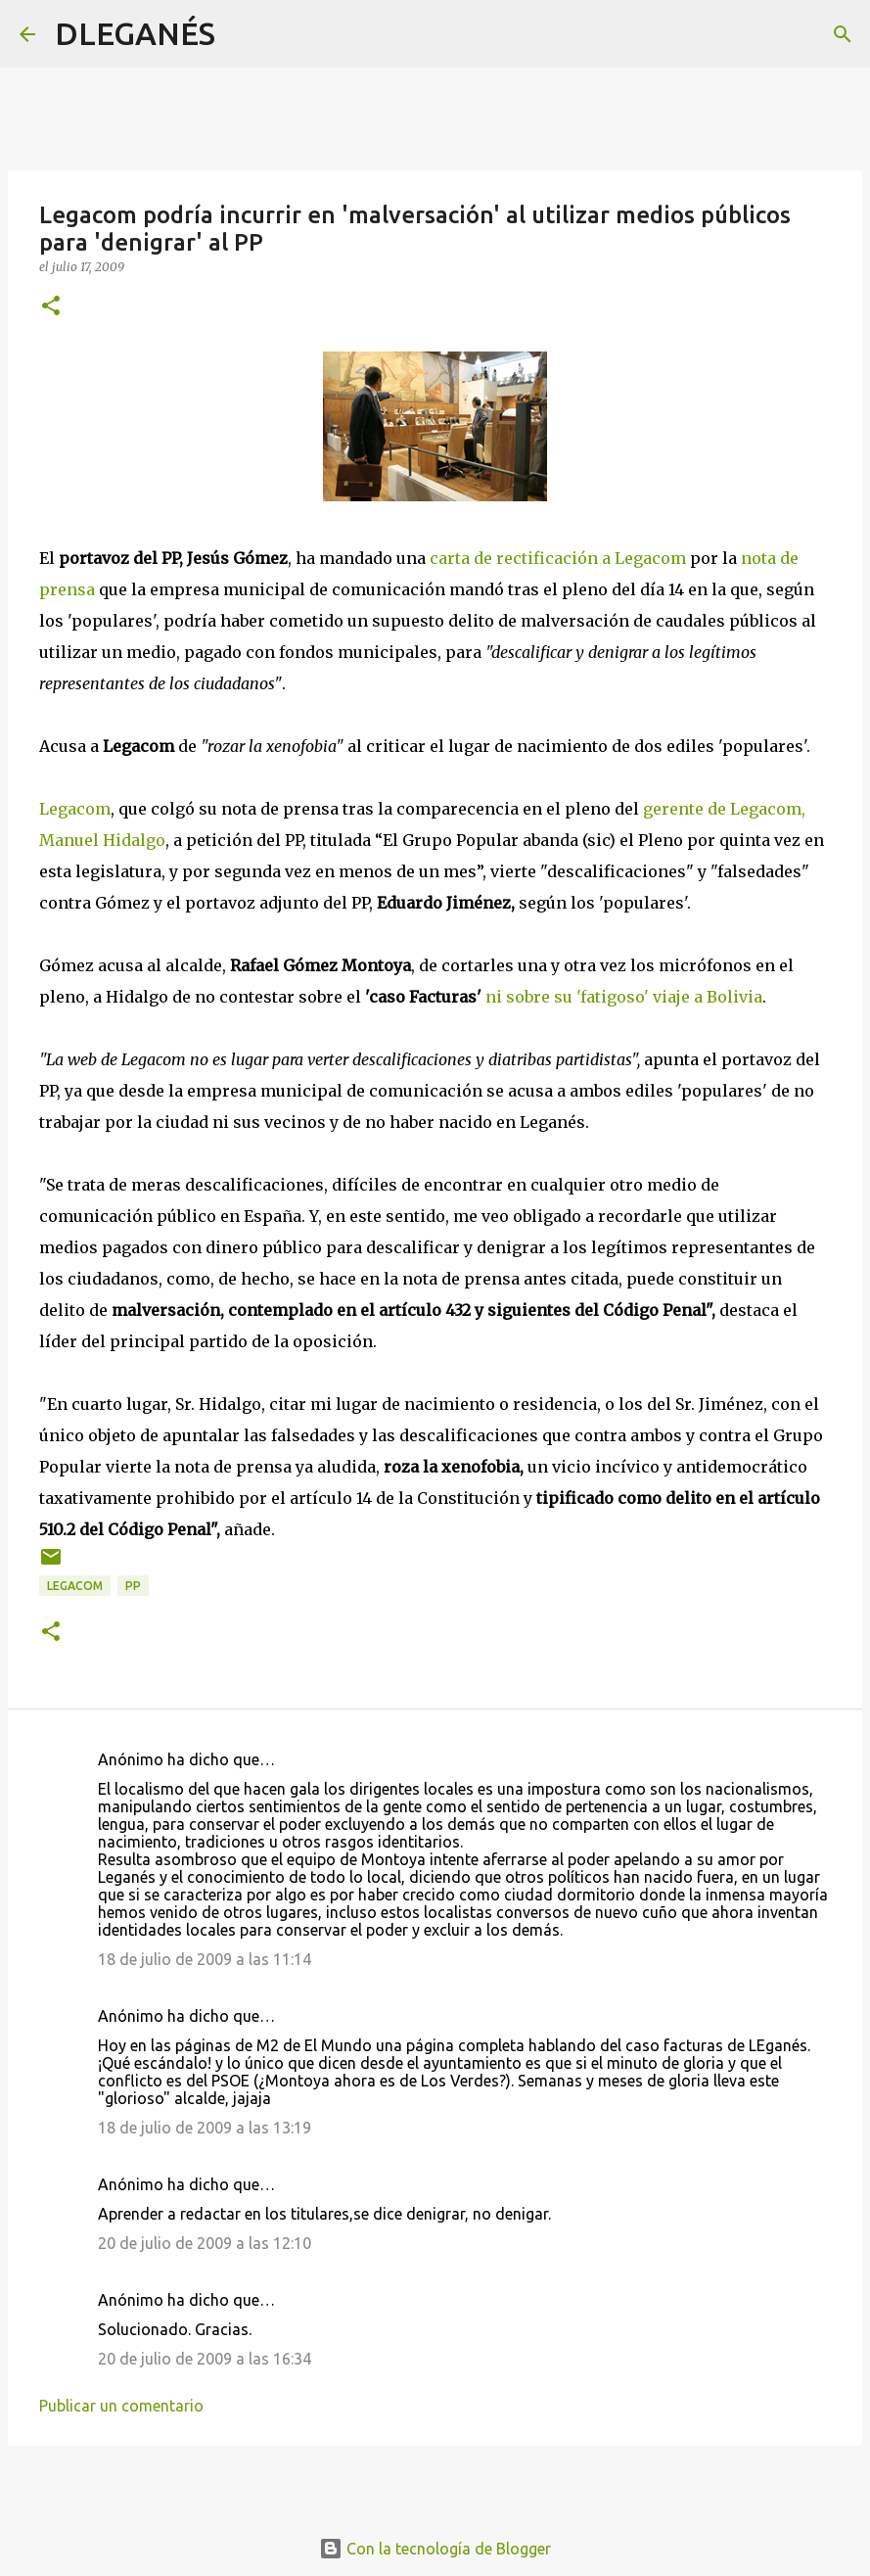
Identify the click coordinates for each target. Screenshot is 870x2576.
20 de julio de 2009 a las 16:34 (204, 2358)
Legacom (75, 809)
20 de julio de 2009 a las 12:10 (204, 2243)
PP (133, 1585)
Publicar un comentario (121, 2405)
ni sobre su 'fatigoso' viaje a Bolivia (623, 997)
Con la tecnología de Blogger (435, 2548)
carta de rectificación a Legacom (558, 558)
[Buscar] (242, 34)
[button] (51, 307)
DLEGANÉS (135, 33)
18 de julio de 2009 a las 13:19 (204, 2127)
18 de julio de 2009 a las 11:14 (204, 1959)
